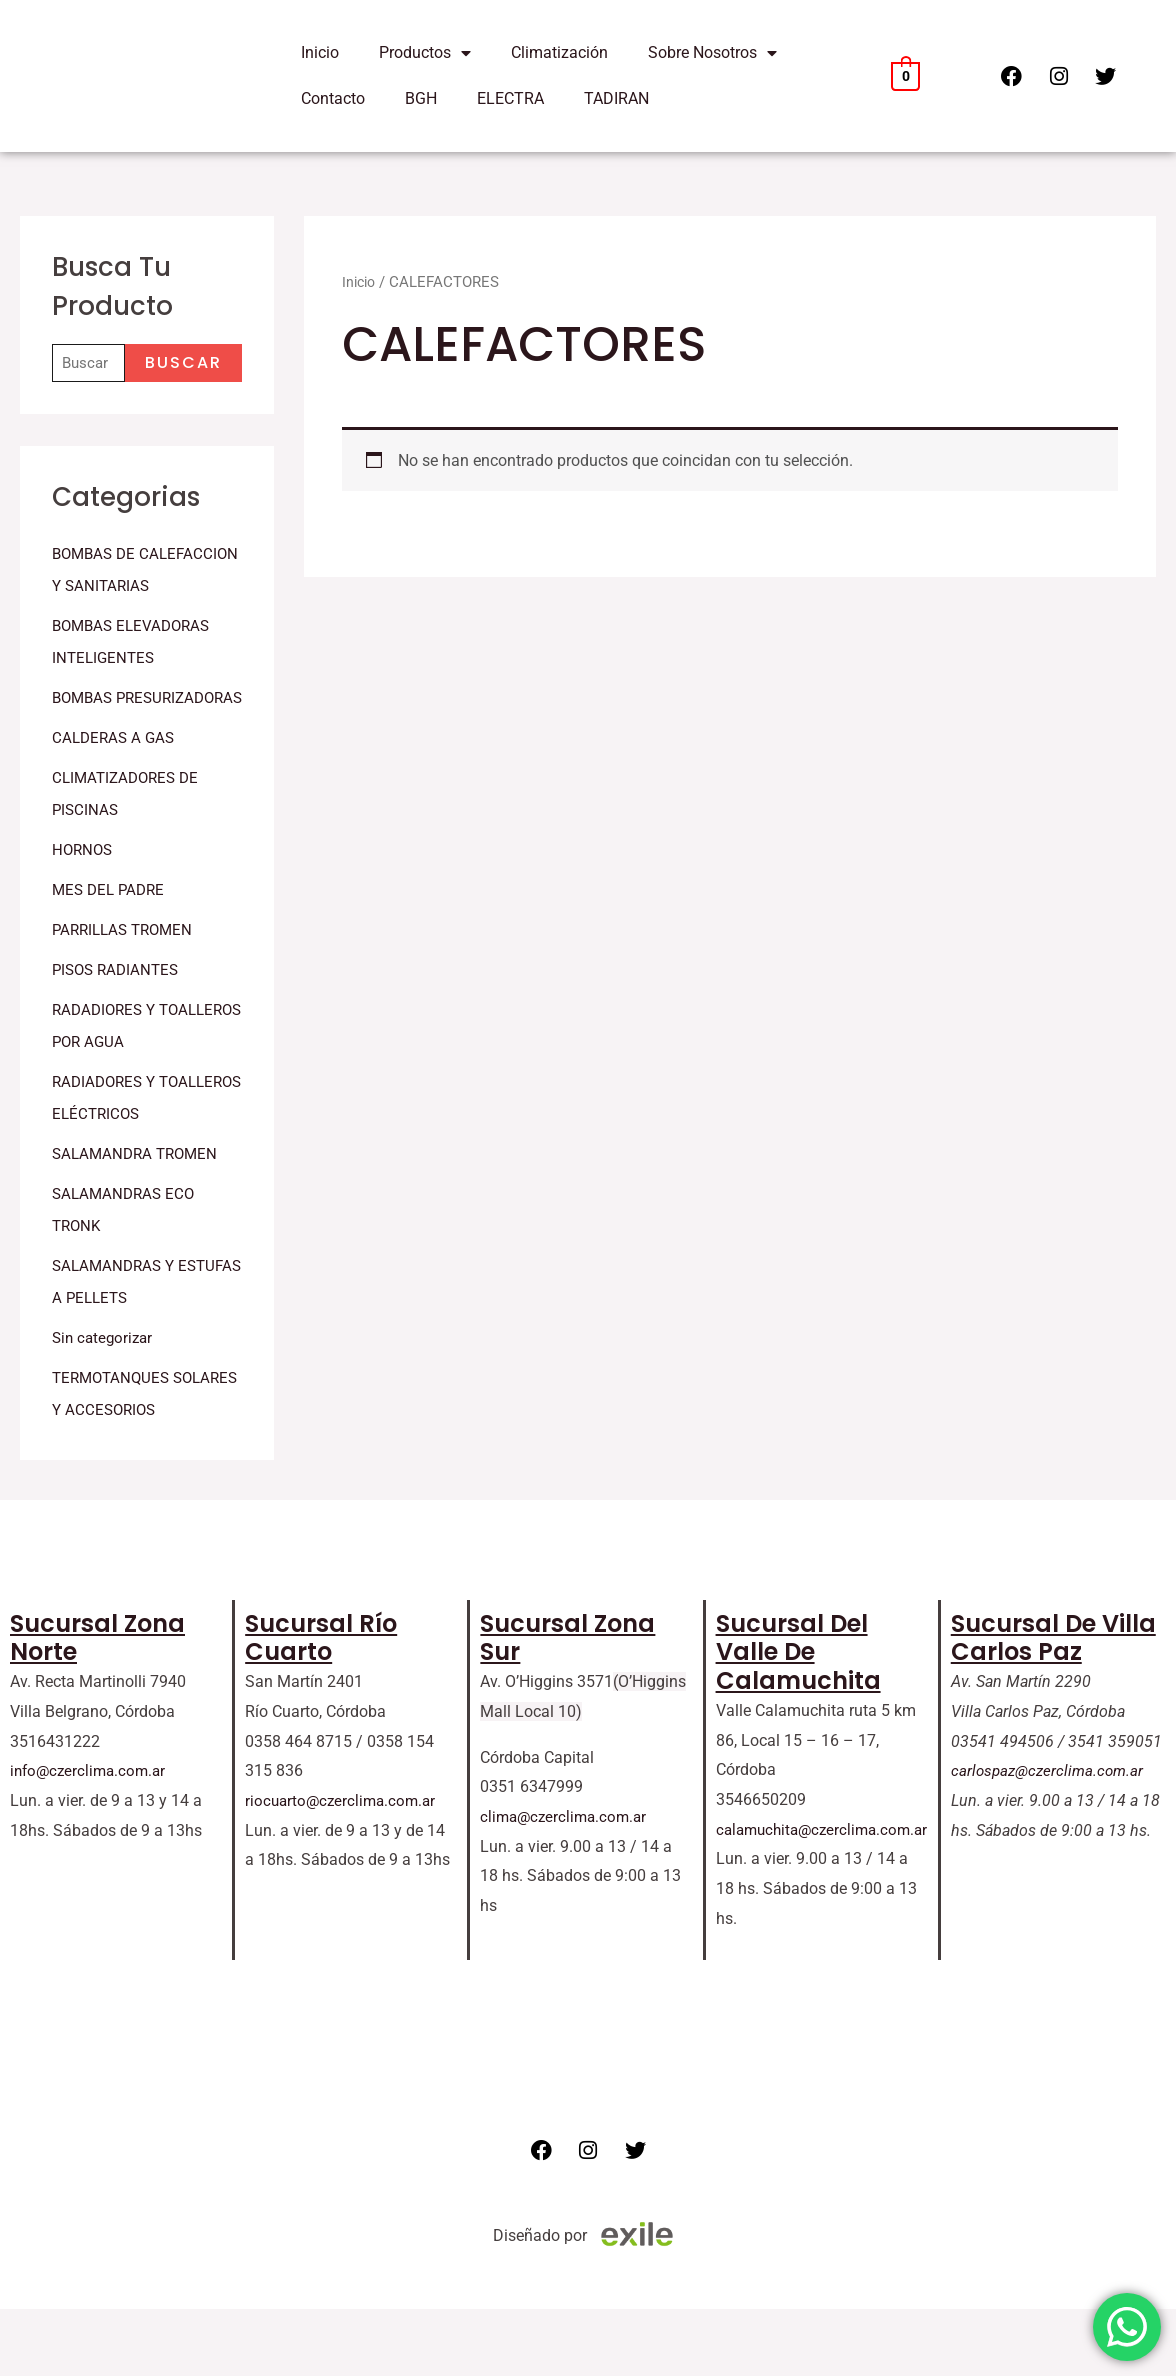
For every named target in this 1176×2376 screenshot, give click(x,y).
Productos (425, 53)
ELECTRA (510, 98)
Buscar (183, 364)
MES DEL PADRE (111, 955)
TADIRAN (616, 98)
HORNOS (84, 915)
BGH (421, 98)
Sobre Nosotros (712, 53)
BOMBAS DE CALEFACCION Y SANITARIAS (110, 587)
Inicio (320, 52)
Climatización (559, 52)
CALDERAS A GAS (116, 803)
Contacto (333, 98)
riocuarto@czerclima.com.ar (344, 1867)
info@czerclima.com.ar (91, 1837)
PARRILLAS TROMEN (127, 995)
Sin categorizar (105, 1403)
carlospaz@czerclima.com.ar (1051, 1837)
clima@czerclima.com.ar (567, 1883)
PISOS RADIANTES (119, 1035)
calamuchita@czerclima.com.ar (827, 1896)
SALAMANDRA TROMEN (139, 1219)
